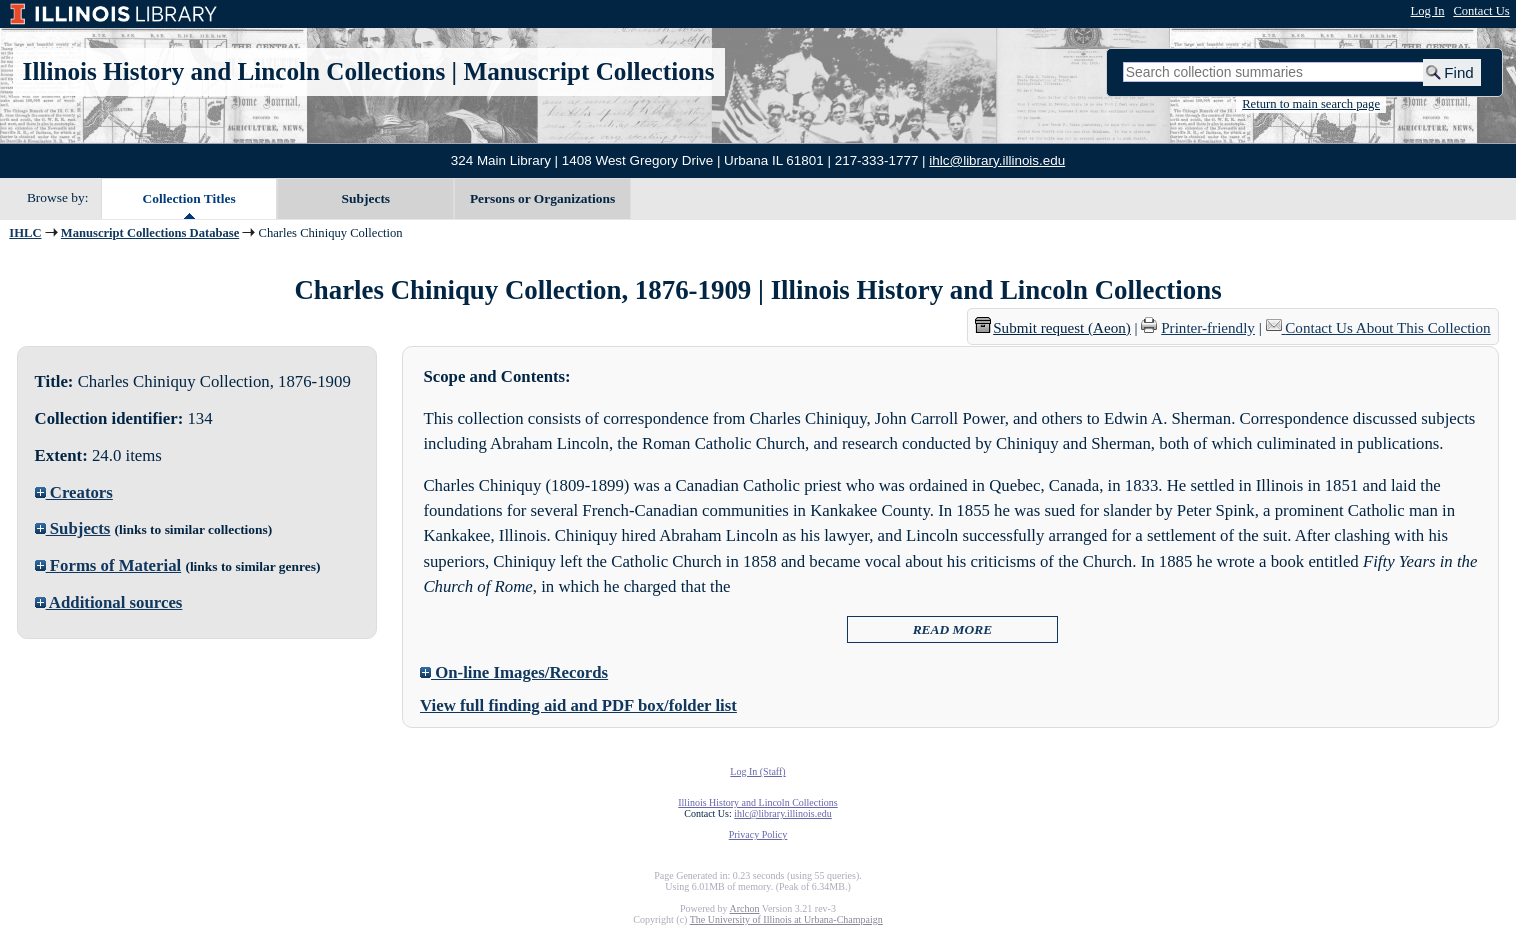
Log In (1428, 11)
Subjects (366, 198)
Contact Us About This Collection (1387, 328)
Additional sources (109, 602)
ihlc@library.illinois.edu (997, 160)
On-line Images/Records (514, 672)
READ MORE (953, 629)
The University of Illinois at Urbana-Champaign (786, 919)
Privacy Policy (758, 834)
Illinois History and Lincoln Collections (234, 71)
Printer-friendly (1208, 328)
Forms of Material (108, 565)
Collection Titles (189, 198)
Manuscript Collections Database (150, 233)
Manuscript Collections (588, 71)
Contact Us (1481, 11)
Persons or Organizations (542, 198)
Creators (74, 492)
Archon (744, 908)
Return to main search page (1311, 104)
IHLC (25, 233)
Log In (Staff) (757, 771)
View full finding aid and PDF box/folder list (578, 705)
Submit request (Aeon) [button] (1053, 328)
